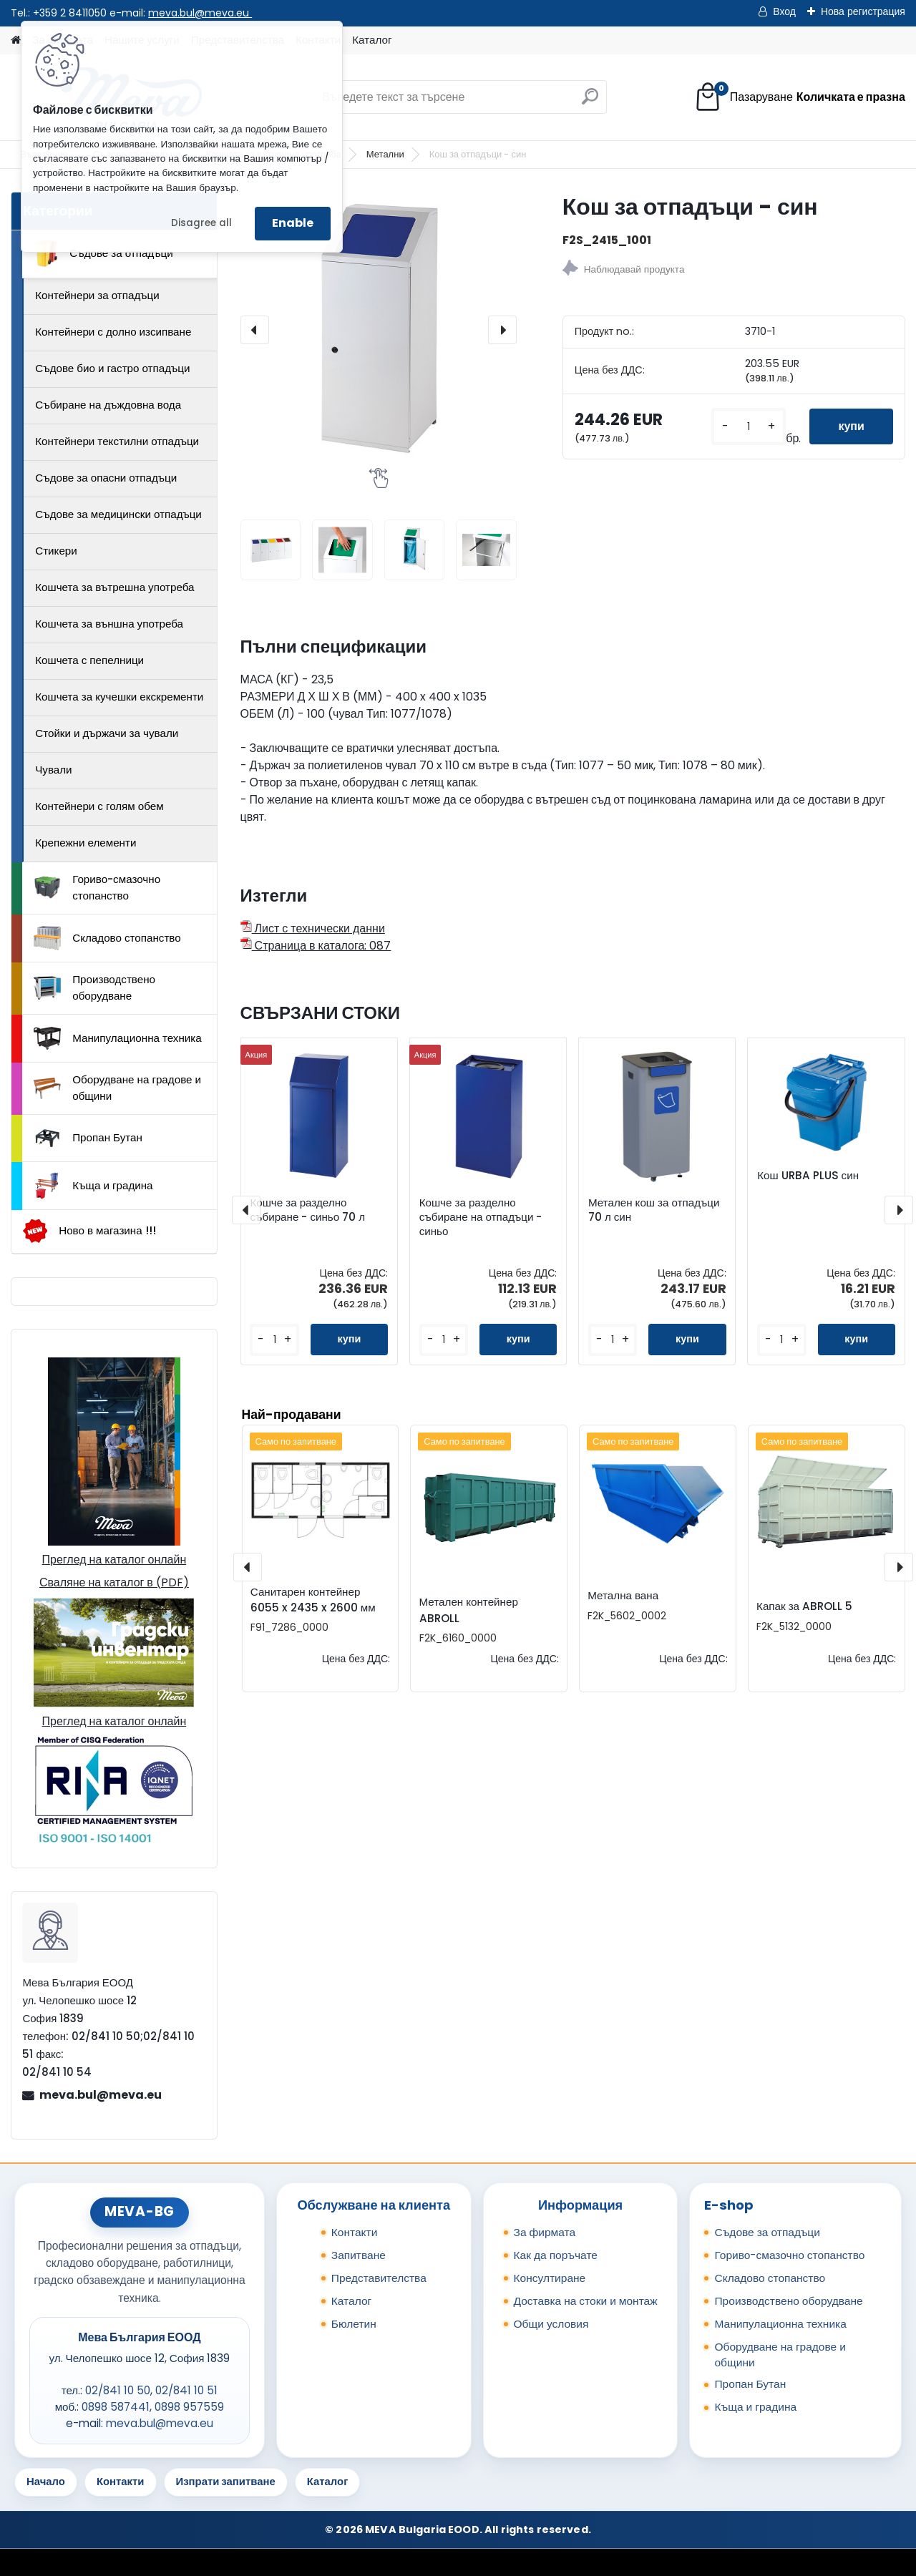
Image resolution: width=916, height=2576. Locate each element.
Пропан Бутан (88, 1138)
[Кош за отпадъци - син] (378, 330)
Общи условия (551, 2323)
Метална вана (623, 1595)
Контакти (354, 2232)
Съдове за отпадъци (103, 253)
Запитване (358, 2255)
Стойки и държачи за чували (106, 733)
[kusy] (749, 426)
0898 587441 (116, 2406)
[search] (590, 102)
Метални (385, 154)
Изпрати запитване (226, 2481)
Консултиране (550, 2277)
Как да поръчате (556, 2255)
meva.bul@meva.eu (200, 13)
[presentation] (254, 330)
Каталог (371, 39)
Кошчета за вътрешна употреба (114, 587)
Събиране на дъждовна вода (108, 404)
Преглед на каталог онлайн (114, 1559)
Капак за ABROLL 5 (804, 1606)
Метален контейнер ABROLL (468, 1610)
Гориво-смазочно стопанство (97, 887)
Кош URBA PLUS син (808, 1176)
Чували (53, 769)
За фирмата (545, 2232)
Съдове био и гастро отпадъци (112, 368)
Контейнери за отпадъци (97, 295)
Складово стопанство (107, 938)
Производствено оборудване (94, 987)
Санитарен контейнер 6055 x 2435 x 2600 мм (313, 1600)
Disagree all (201, 223)
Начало (45, 2481)
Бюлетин (353, 2323)
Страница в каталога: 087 (315, 945)
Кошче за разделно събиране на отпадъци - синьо (480, 1217)
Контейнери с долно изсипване (113, 331)
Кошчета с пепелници (89, 660)
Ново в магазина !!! (89, 1231)
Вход (784, 11)
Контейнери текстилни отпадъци (117, 441)
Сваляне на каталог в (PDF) (114, 1582)
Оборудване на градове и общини (117, 1087)
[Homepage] (16, 40)
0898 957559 (189, 2406)
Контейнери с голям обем (99, 806)
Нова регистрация (863, 11)
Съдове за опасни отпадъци (106, 477)
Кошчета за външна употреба (109, 623)
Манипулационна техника (118, 1038)
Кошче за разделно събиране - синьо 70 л (307, 1210)
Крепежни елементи (85, 842)
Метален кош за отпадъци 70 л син (654, 1210)
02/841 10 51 (186, 2390)
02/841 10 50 (117, 2390)
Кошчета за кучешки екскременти (119, 696)
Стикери (56, 550)
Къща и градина (93, 1185)
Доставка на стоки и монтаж (586, 2300)
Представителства (379, 2277)
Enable (292, 223)
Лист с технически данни (312, 928)
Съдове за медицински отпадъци (118, 514)
